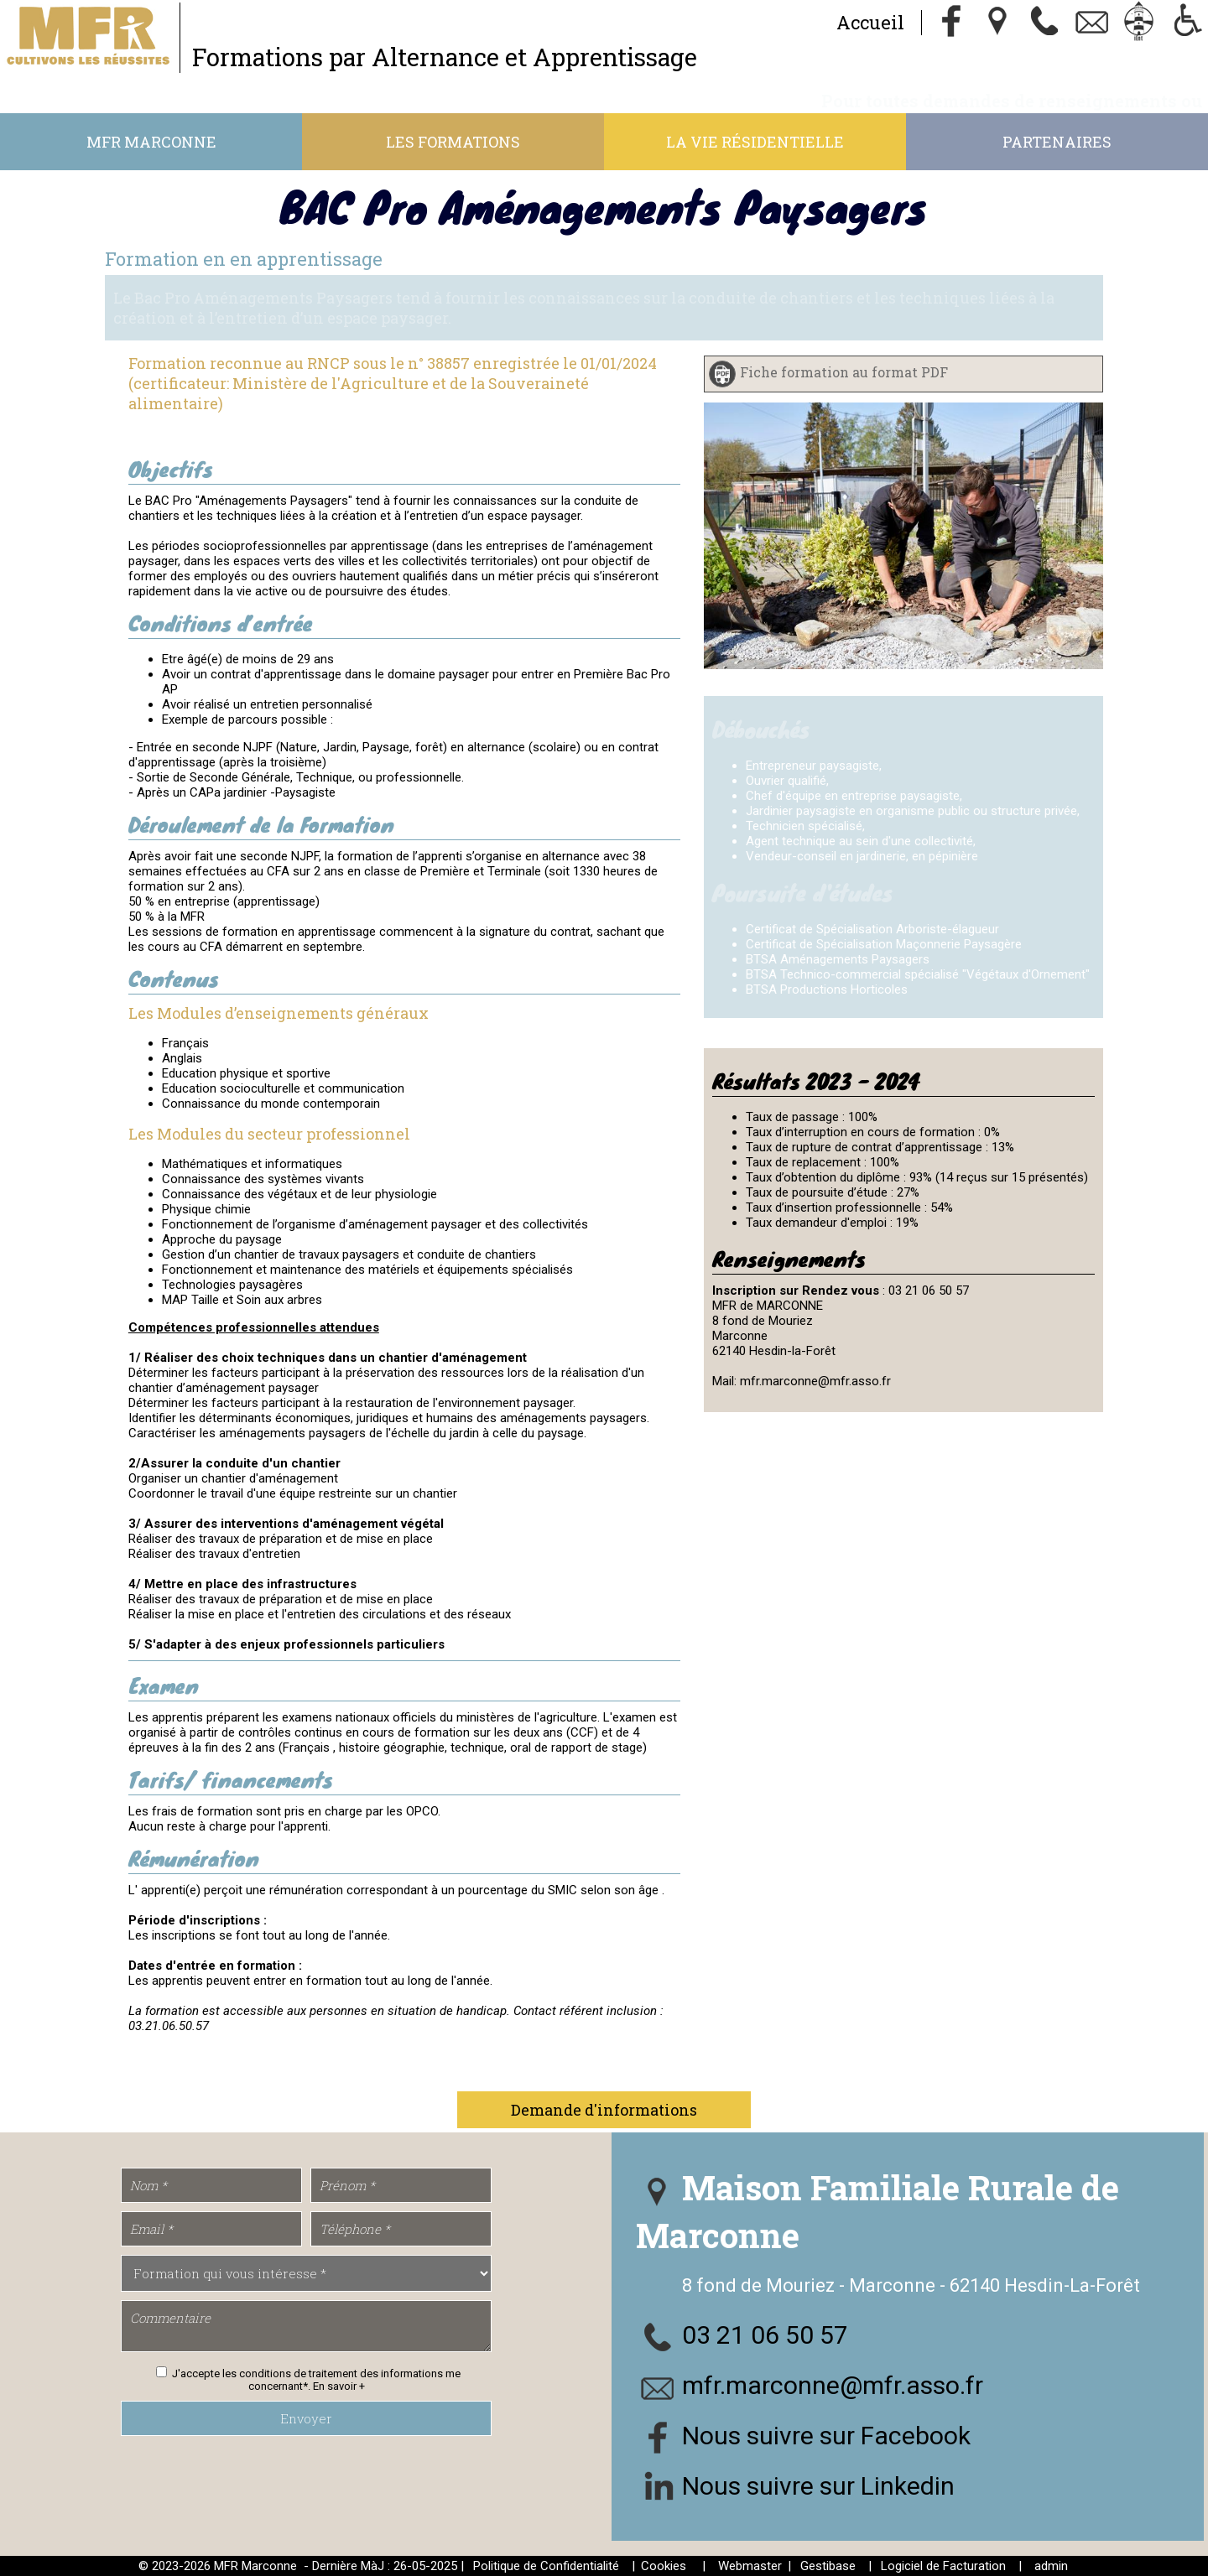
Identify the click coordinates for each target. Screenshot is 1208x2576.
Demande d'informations (604, 2110)
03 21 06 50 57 (765, 2335)
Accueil (870, 22)
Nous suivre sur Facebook (826, 2435)
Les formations (453, 142)
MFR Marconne (151, 142)
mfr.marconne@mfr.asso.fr (832, 2385)
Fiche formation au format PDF (844, 373)
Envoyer (306, 2418)
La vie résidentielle (755, 142)
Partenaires (1057, 142)
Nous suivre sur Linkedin (818, 2486)
